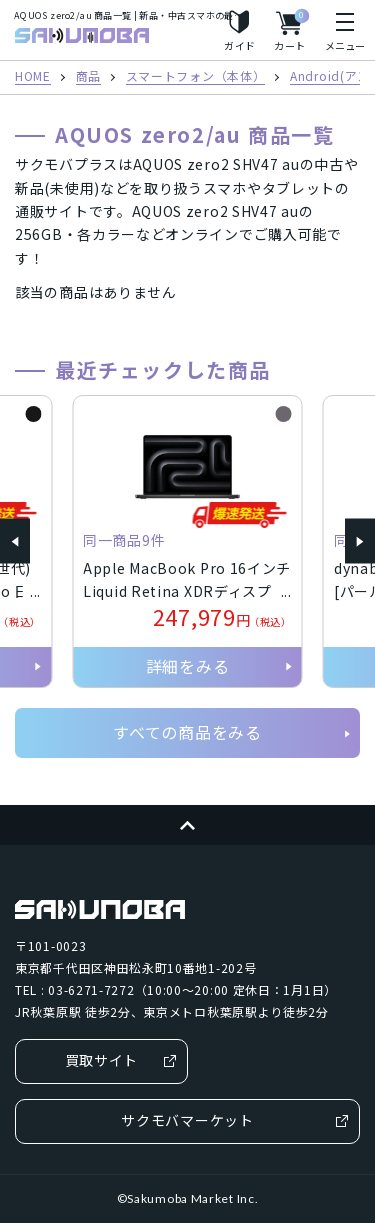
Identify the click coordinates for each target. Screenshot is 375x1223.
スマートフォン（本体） (196, 77)
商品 (88, 77)
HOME (33, 77)
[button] (15, 541)
